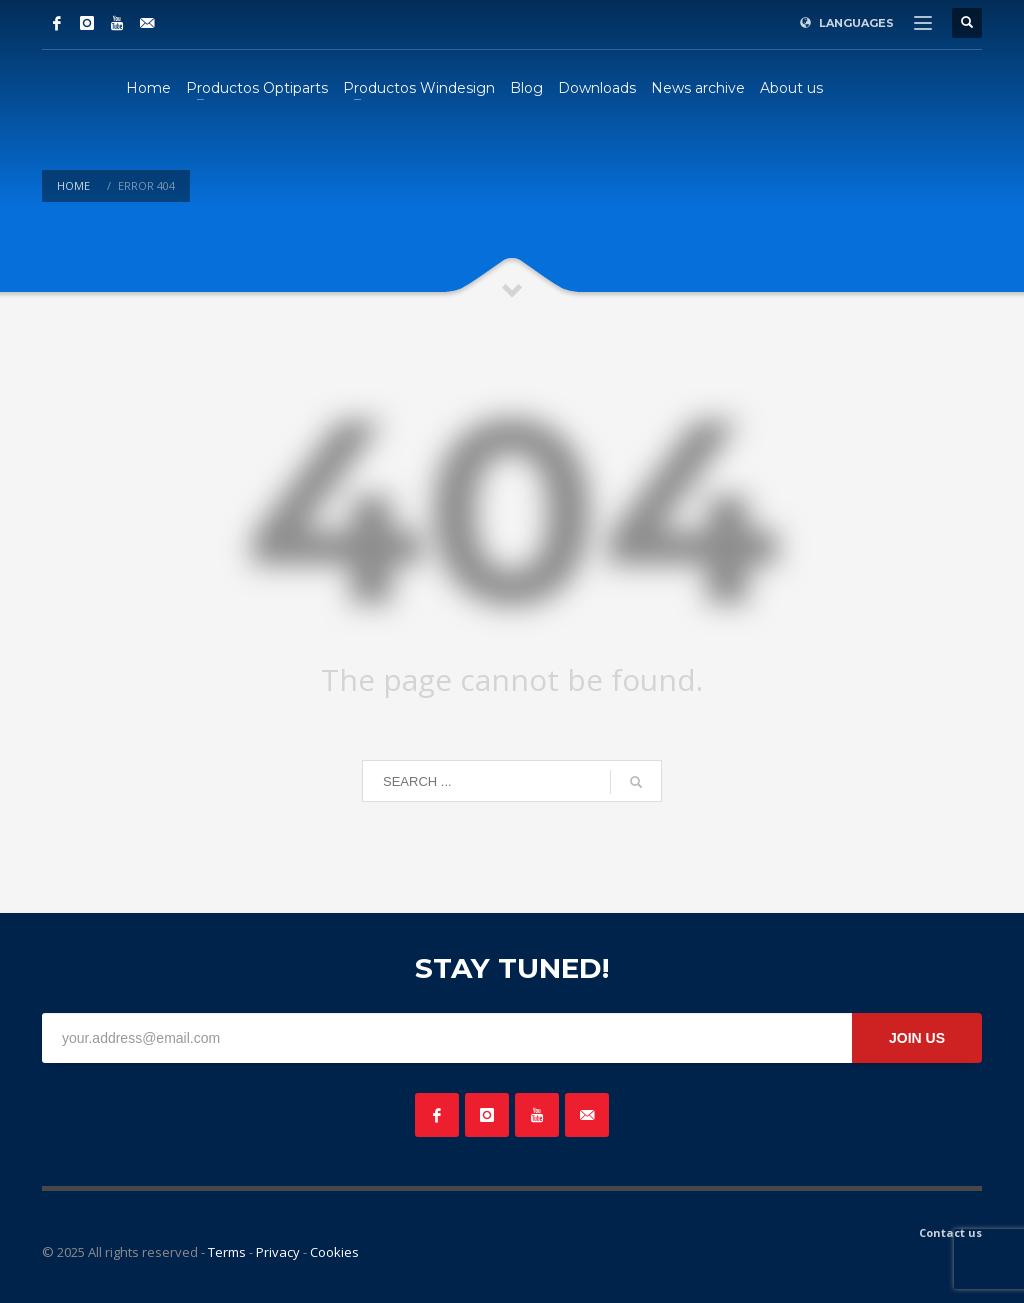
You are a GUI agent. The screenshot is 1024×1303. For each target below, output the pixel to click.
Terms (227, 1252)
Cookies (334, 1252)
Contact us (950, 1232)
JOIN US (917, 1038)
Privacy (278, 1252)
